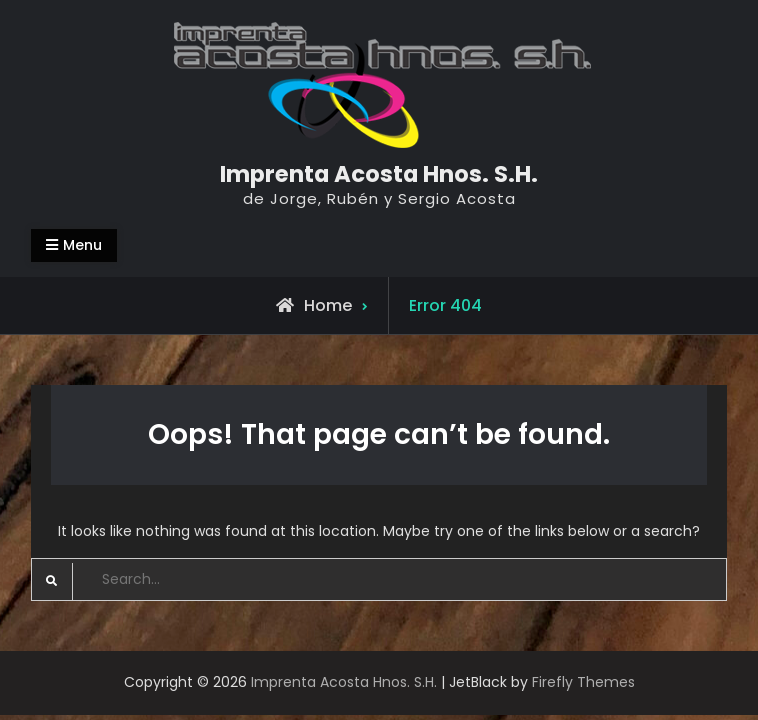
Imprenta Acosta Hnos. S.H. (379, 174)
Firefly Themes (583, 682)
